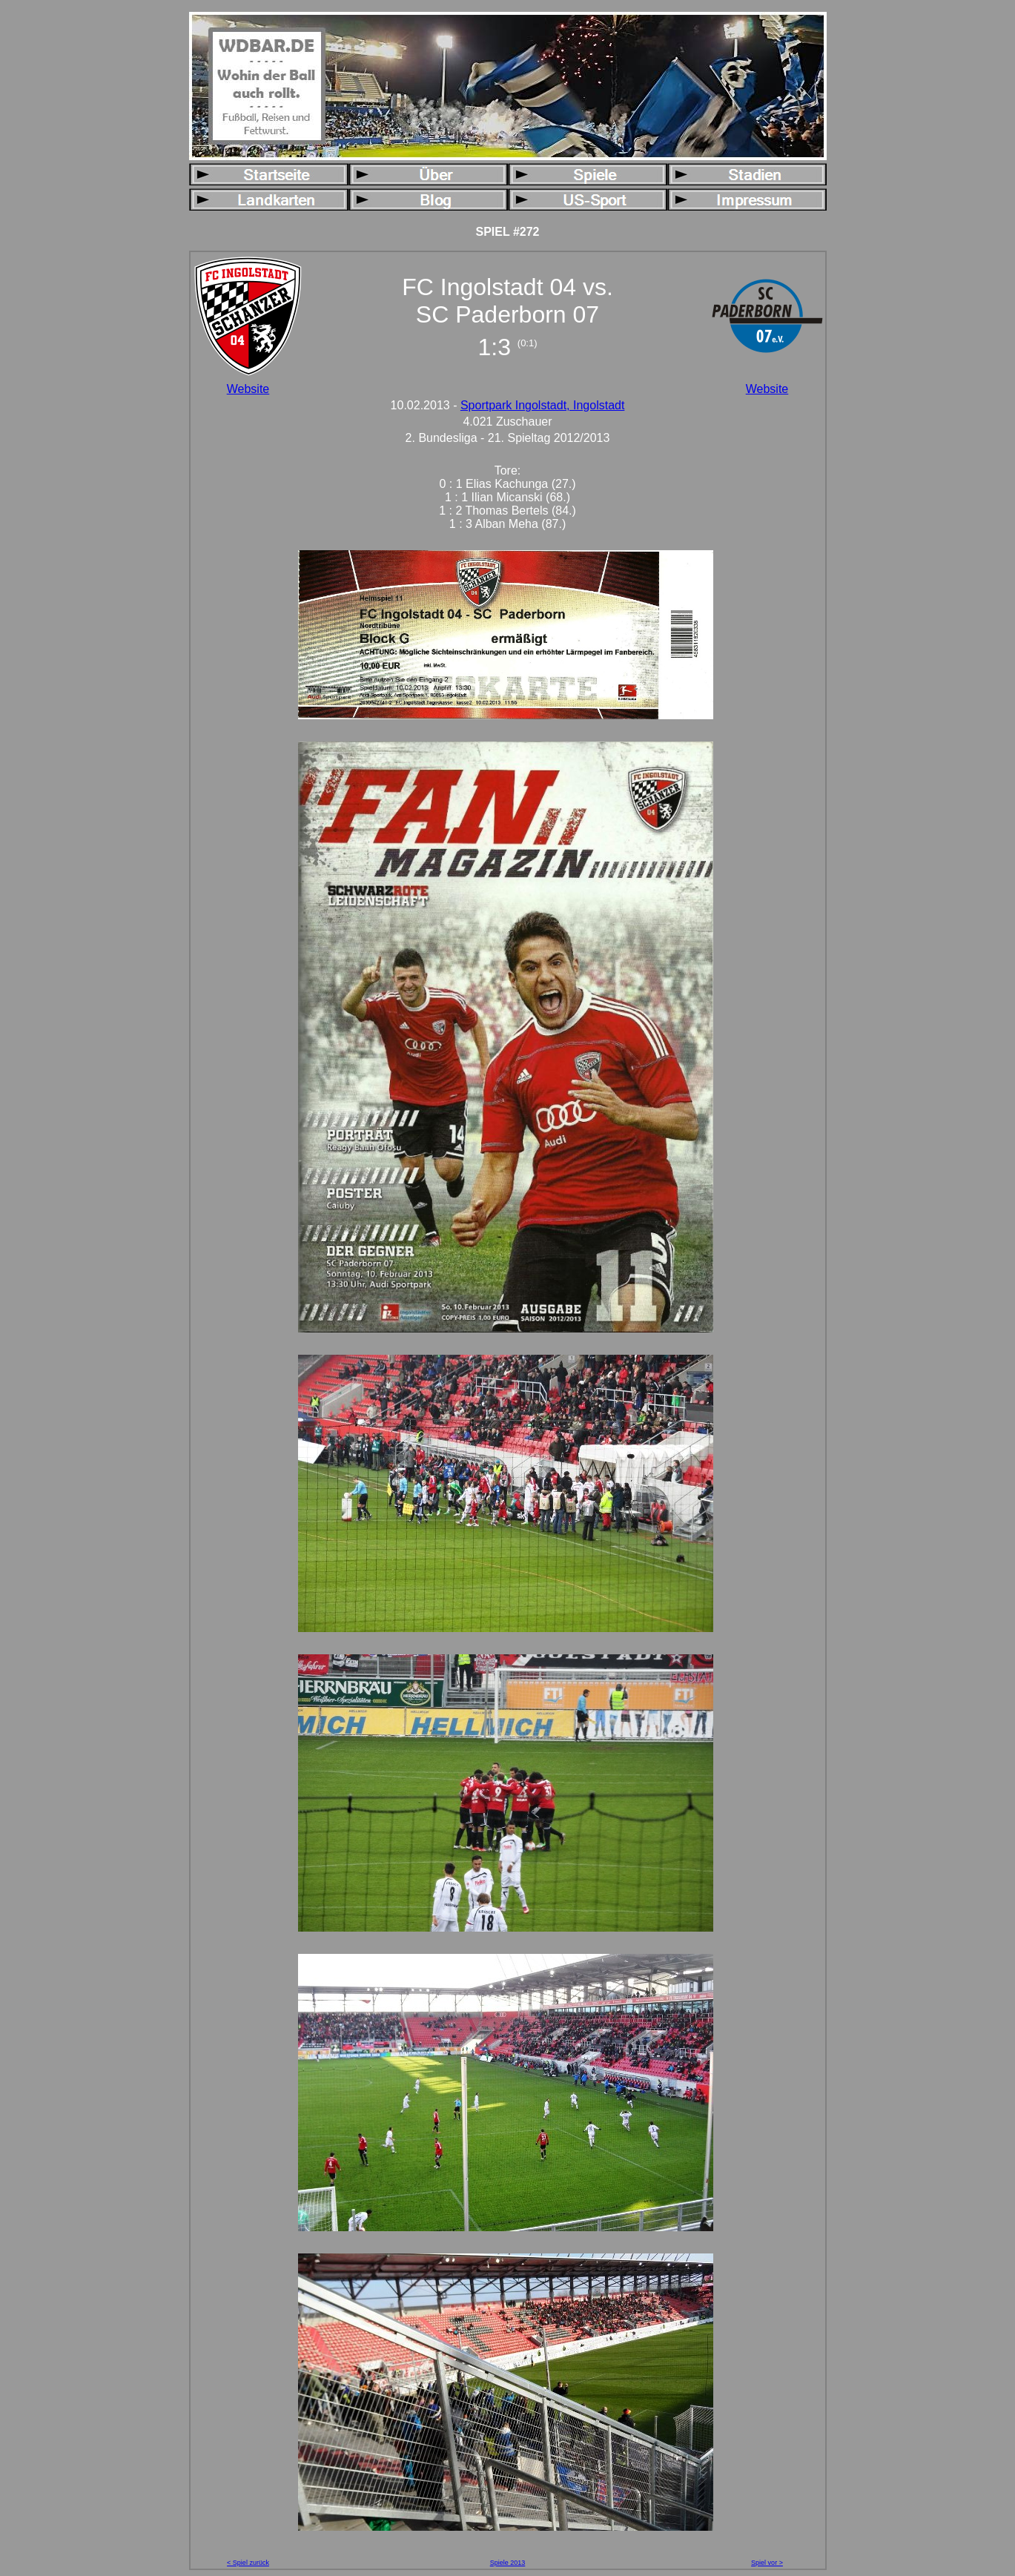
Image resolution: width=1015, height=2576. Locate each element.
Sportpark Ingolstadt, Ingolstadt (542, 405)
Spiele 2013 (508, 2562)
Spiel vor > (767, 2562)
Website (248, 389)
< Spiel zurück (248, 2562)
